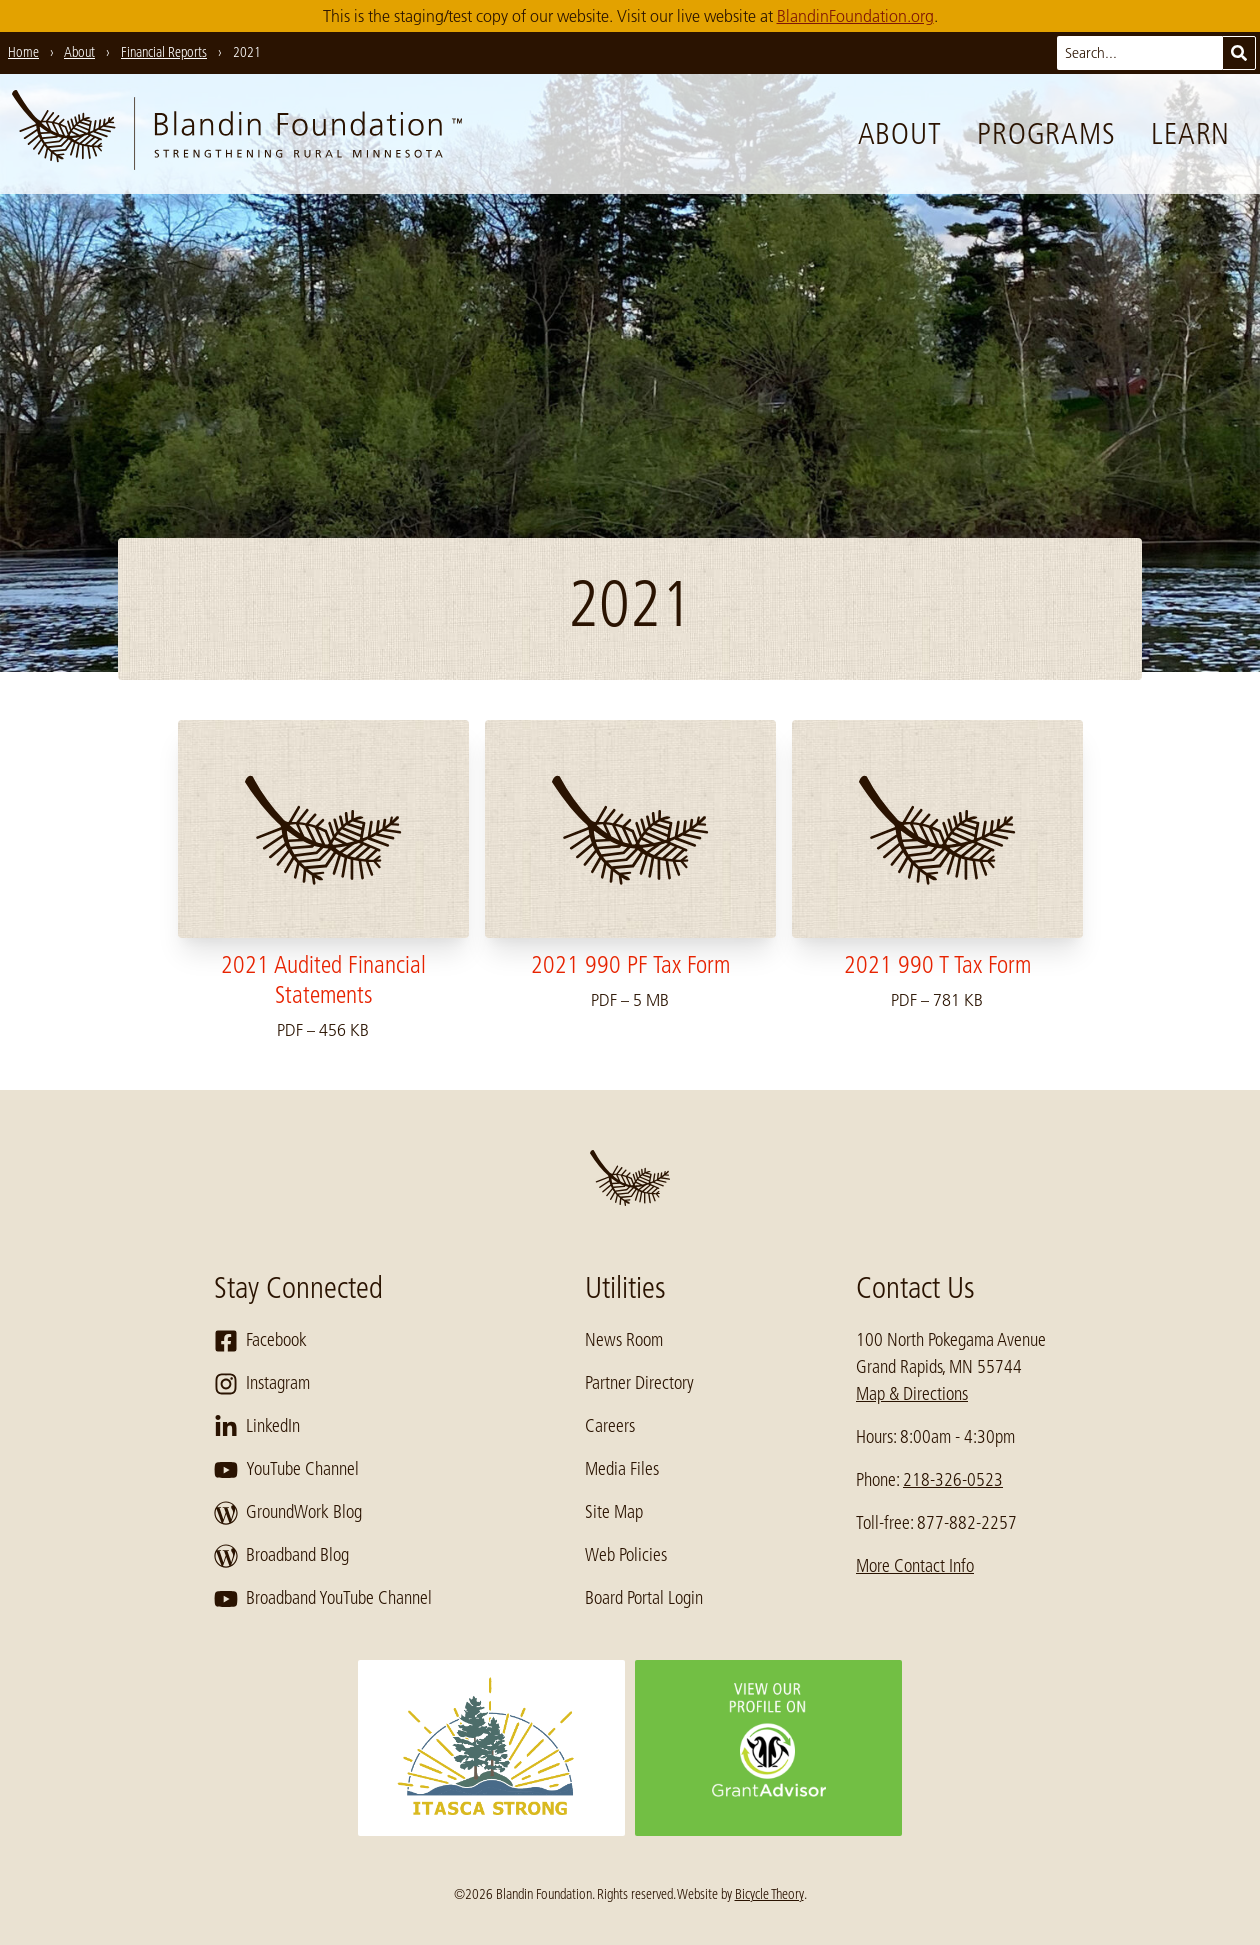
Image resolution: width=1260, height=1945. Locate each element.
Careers (610, 1426)
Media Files (622, 1469)
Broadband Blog (281, 1556)
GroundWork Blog (288, 1513)
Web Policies (626, 1555)
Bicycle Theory (769, 1894)
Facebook (260, 1341)
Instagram (262, 1384)
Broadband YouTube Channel (323, 1599)
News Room (624, 1340)
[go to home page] (237, 134)
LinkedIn (257, 1427)
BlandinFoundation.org (855, 16)
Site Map (614, 1512)
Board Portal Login (644, 1598)
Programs (1046, 134)
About (900, 134)
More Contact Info (915, 1566)
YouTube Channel (286, 1470)
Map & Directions (912, 1394)
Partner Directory (639, 1383)
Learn (1190, 134)
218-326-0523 (953, 1480)
